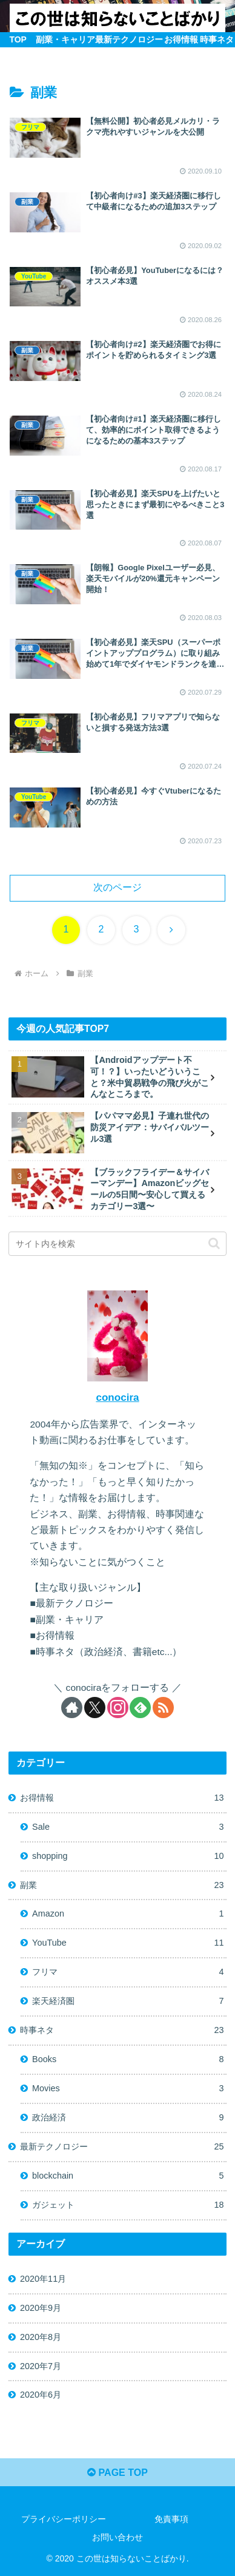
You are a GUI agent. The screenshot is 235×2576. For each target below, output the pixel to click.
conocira (117, 1397)
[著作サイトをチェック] (71, 1707)
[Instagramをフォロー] (117, 1707)
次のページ (117, 887)
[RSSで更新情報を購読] (163, 1707)
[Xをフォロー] (94, 1707)
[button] (214, 1243)
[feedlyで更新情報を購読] (140, 1707)
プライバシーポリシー (63, 2519)
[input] (117, 1244)
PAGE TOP (117, 2472)
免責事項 (171, 2519)
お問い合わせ (117, 2537)
